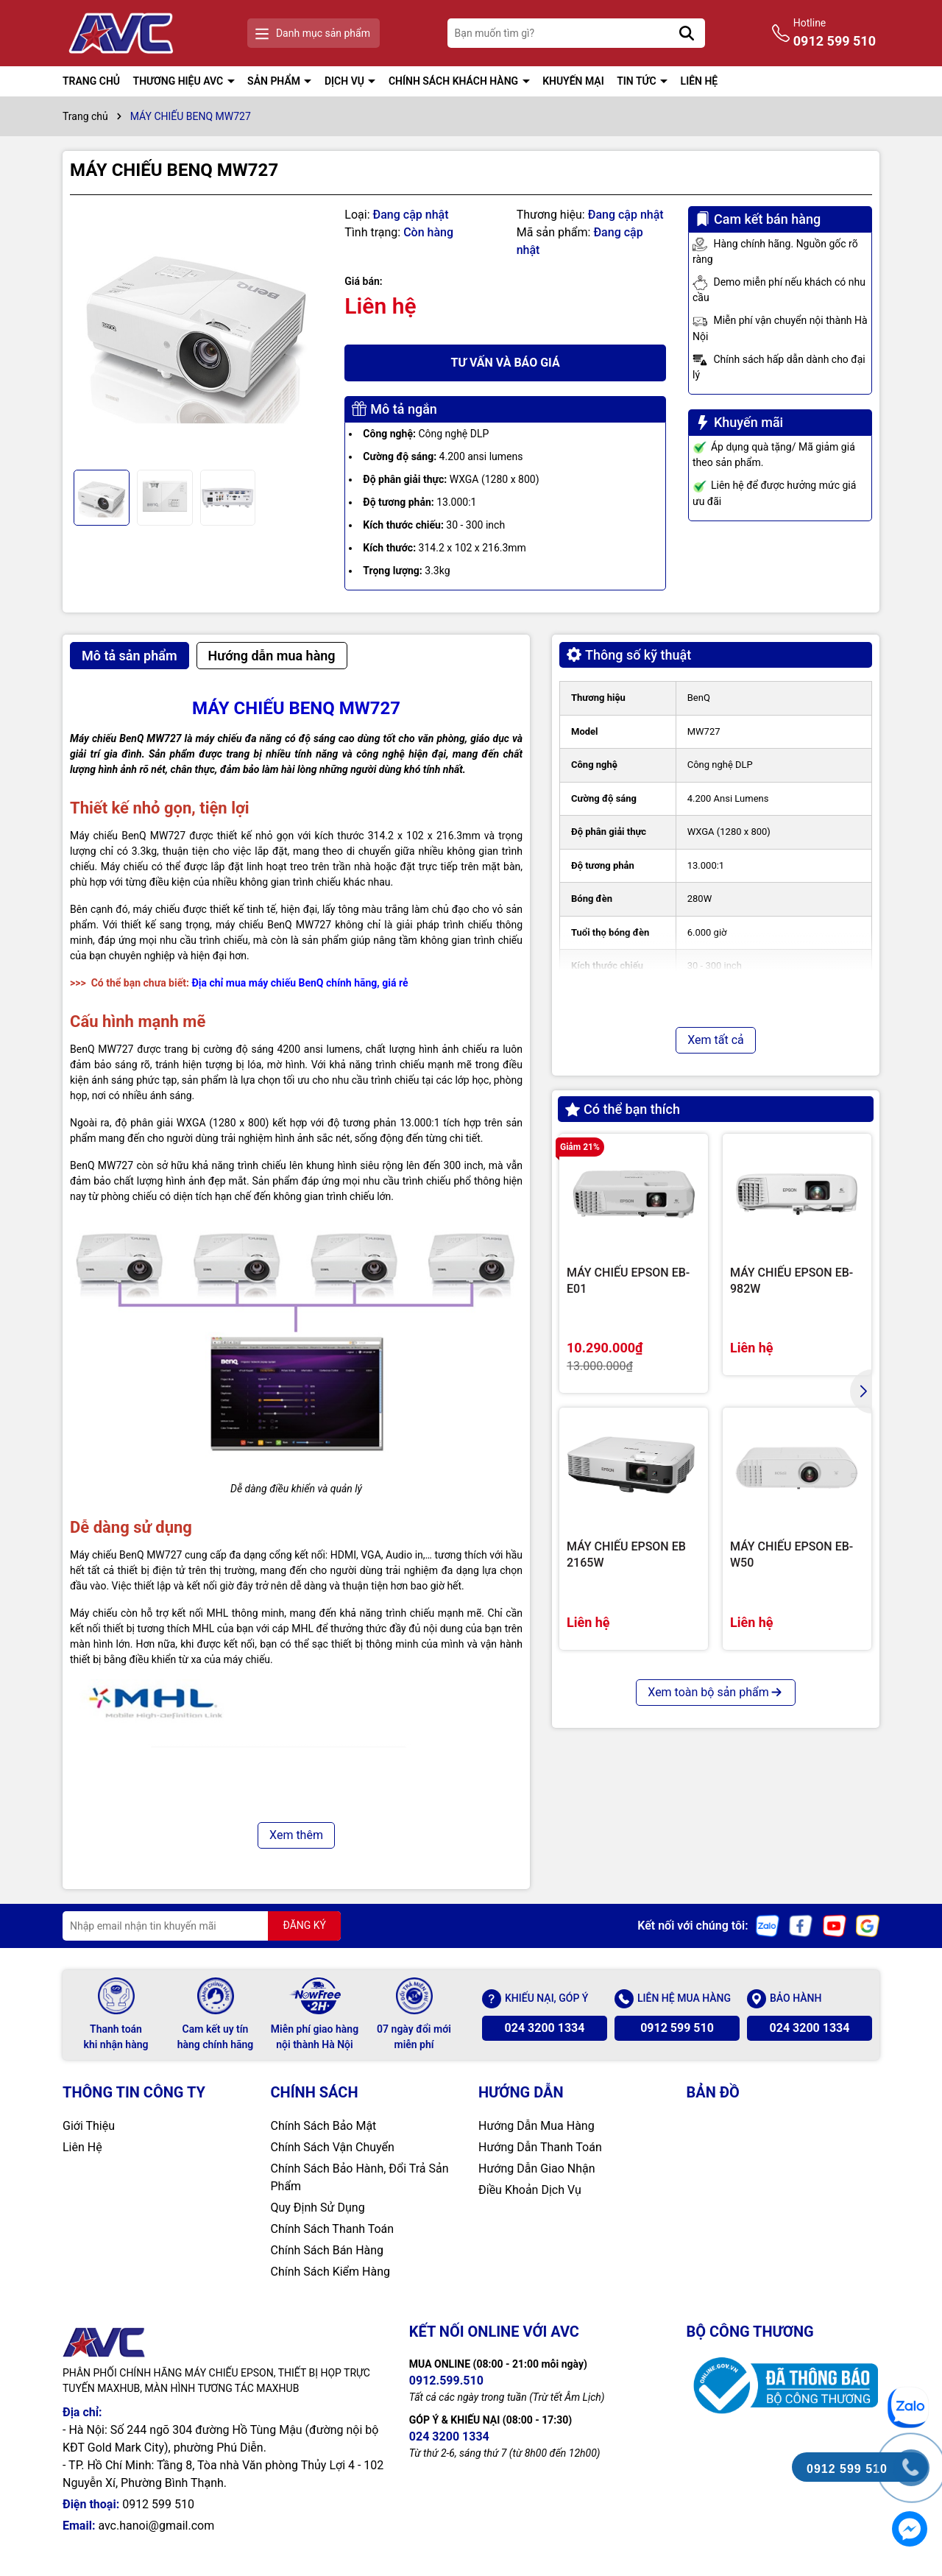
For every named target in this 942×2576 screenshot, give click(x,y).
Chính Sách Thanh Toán (332, 2229)
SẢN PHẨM (274, 81)
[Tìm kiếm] (686, 33)
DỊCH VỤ (345, 81)
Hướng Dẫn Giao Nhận (536, 2169)
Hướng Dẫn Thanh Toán (540, 2147)
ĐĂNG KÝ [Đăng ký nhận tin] (304, 1925)
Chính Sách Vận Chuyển (332, 2147)
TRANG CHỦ (91, 81)
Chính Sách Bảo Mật (324, 2126)
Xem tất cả (715, 1040)
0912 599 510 (677, 2028)
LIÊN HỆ (699, 81)
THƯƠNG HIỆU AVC (179, 81)
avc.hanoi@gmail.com (156, 2526)
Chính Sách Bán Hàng (327, 2250)
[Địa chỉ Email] (202, 1926)
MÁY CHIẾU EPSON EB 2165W (626, 1554)
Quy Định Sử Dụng (318, 2208)
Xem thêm (296, 1835)
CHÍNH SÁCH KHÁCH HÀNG (455, 81)
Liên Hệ (82, 2147)
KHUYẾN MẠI (573, 81)
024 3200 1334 (545, 2028)
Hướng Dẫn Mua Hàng (536, 2126)
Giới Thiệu (89, 2126)
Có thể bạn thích (622, 1109)
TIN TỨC (638, 81)
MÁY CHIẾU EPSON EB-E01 (628, 1281)
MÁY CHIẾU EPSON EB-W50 (791, 1554)
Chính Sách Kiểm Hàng (331, 2272)
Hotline (834, 34)
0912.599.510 (446, 2381)
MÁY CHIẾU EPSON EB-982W (791, 1281)
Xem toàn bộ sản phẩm (715, 1692)
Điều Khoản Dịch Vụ (529, 2190)
